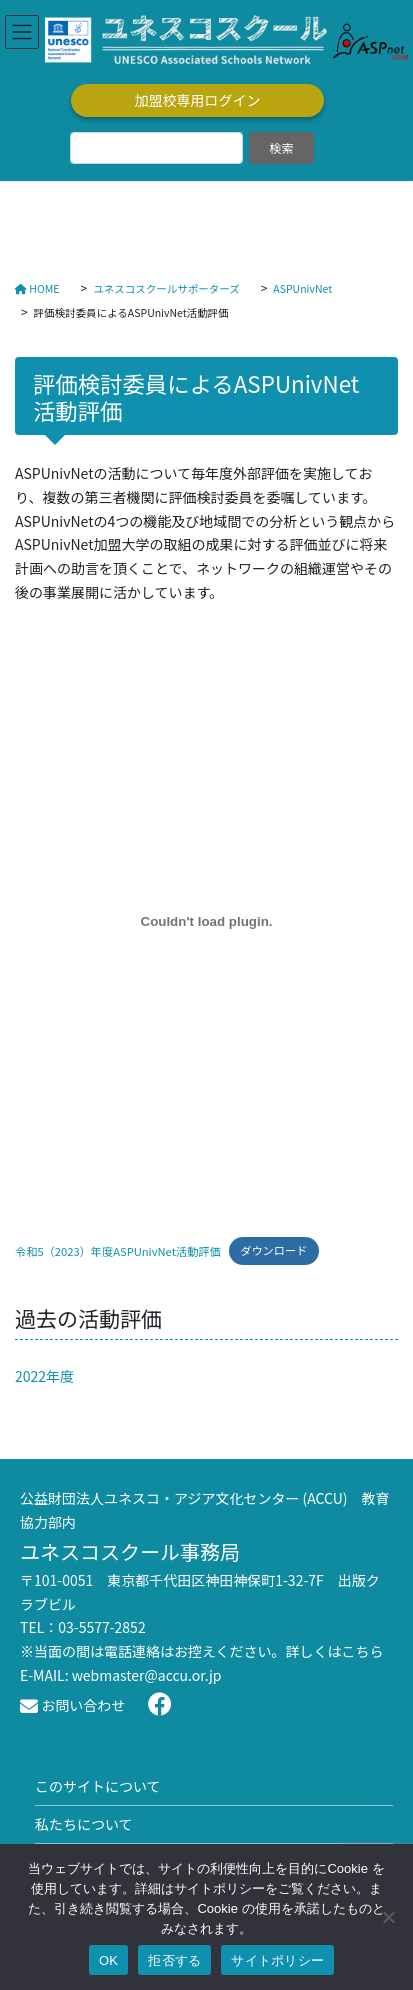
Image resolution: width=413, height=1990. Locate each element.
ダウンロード (273, 1250)
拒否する (174, 1960)
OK (108, 1960)
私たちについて (84, 1824)
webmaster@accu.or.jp (147, 1675)
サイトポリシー (277, 1960)
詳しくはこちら (335, 1651)
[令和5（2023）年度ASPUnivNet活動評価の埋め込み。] (206, 922)
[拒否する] (388, 1917)
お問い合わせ (72, 1705)
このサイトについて (98, 1786)
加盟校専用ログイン (198, 100)
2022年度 (44, 1376)
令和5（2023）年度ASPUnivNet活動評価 (118, 1250)
